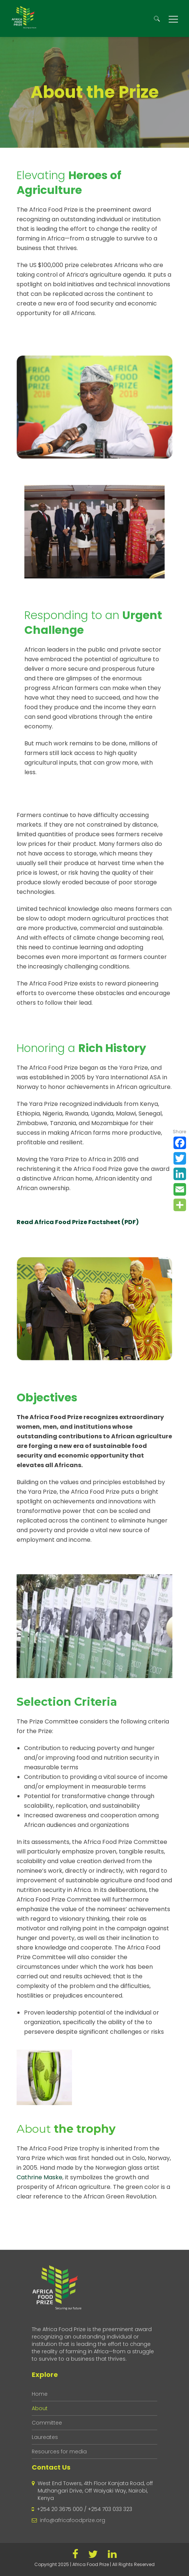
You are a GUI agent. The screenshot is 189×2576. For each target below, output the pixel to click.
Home (40, 2394)
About (40, 2408)
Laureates (45, 2437)
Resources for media (59, 2451)
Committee (47, 2422)
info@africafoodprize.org (72, 2520)
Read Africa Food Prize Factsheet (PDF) (78, 1222)
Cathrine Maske (39, 2177)
